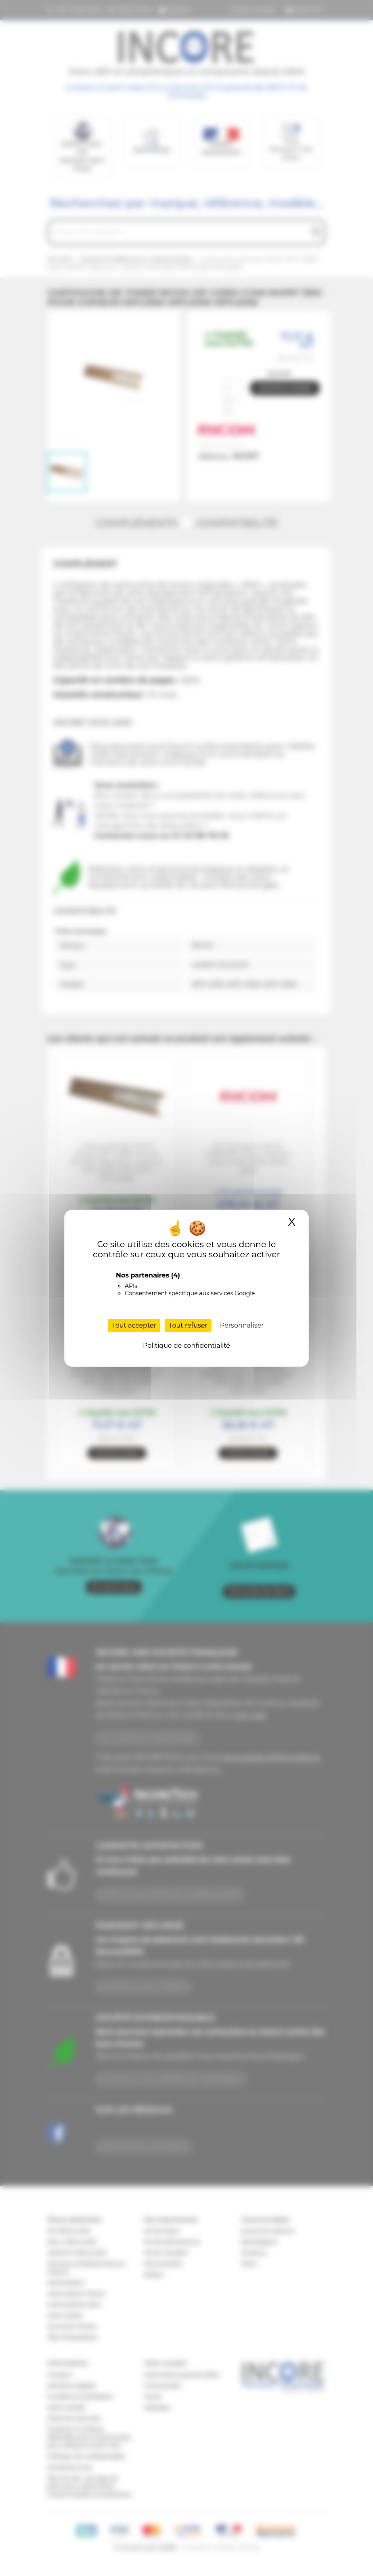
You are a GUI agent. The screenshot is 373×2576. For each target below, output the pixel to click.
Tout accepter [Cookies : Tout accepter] (134, 1325)
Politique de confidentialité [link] (186, 1345)
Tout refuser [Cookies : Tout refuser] (188, 1325)
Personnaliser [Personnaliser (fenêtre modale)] (242, 1325)
